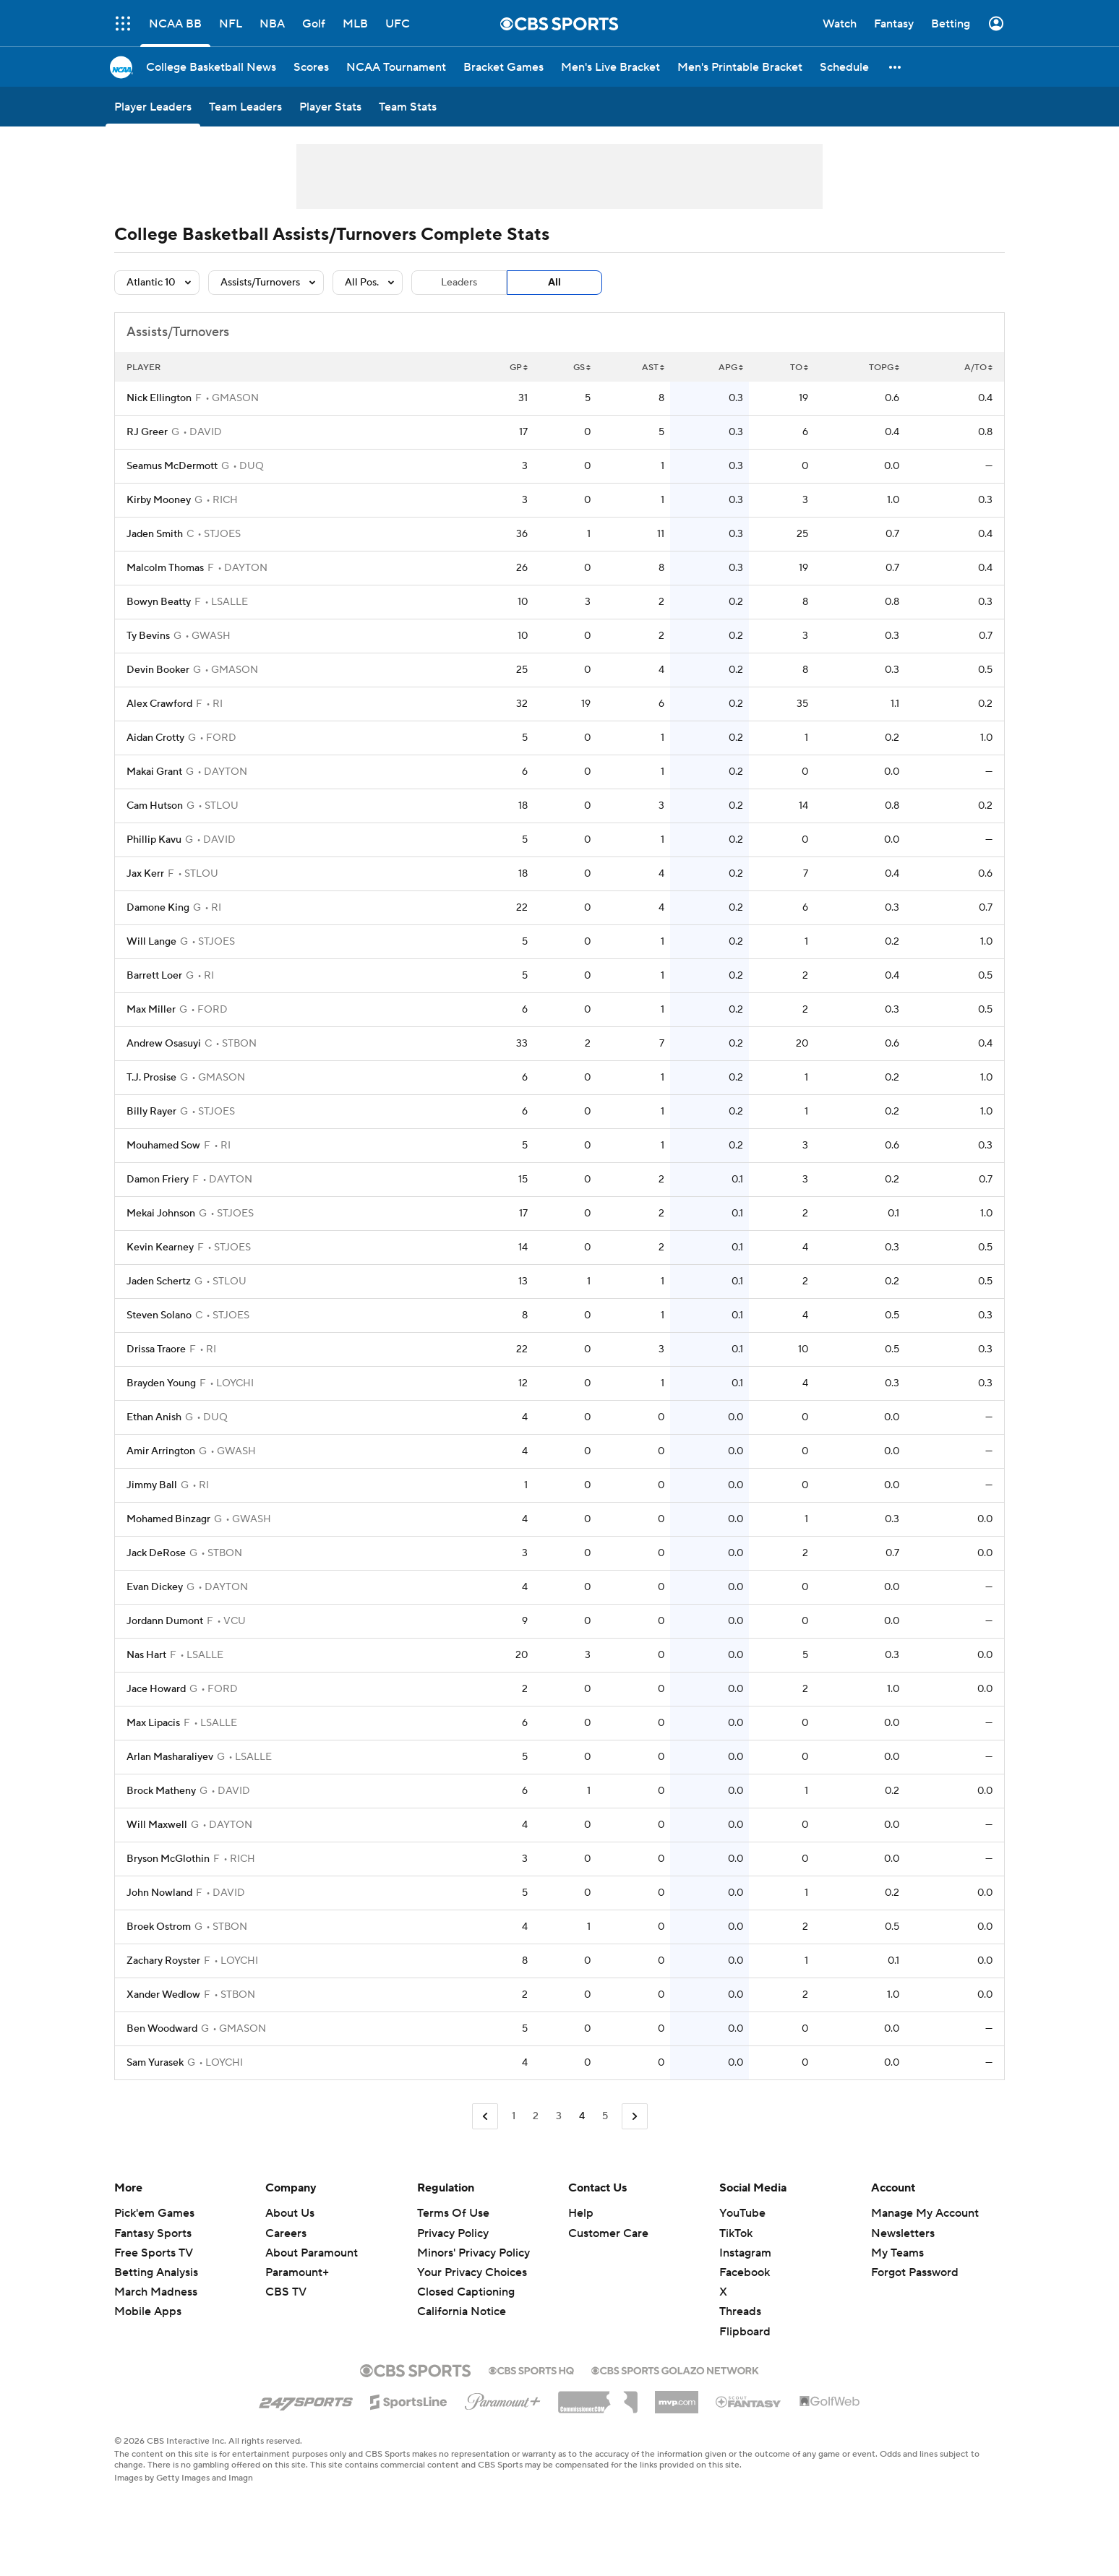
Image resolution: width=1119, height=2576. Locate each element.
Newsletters (903, 2233)
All (554, 282)
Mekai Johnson (161, 1213)
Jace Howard (156, 1689)
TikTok (736, 2233)
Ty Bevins (148, 636)
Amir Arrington (161, 1451)
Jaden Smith (155, 534)
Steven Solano (159, 1315)
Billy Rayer (151, 1111)
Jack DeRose (156, 1553)
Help (580, 2213)
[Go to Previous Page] (485, 2116)
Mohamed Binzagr (168, 1519)
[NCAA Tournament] (396, 67)
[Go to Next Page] (635, 2116)
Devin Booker (158, 670)
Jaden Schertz (159, 1281)
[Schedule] (844, 67)
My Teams (897, 2253)
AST (653, 367)
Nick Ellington (159, 398)
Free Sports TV (153, 2253)
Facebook (744, 2272)
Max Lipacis (153, 1723)
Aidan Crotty (155, 737)
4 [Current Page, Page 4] (582, 2116)
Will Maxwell (157, 1825)
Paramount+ (297, 2272)
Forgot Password (915, 2272)
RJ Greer (147, 432)
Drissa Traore (156, 1349)
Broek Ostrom (159, 1926)
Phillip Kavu (154, 839)
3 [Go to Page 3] (559, 2116)
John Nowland (159, 1892)
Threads (740, 2311)
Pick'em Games (154, 2213)
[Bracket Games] (503, 67)
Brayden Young (161, 1383)
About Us (289, 2213)
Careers (285, 2233)
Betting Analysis (156, 2272)
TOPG (884, 367)
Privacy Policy (453, 2233)
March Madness (155, 2292)
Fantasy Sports (153, 2233)
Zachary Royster (163, 1960)
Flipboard (745, 2331)
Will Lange (151, 941)
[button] (896, 67)
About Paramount (311, 2253)
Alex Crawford (159, 703)
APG (731, 367)
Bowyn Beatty (159, 602)
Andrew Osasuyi (164, 1043)
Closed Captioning (466, 2292)
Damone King (158, 907)
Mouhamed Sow (163, 1145)
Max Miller (151, 1009)
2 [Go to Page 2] (536, 2116)
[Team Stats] (407, 106)
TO (799, 367)
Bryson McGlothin (168, 1859)
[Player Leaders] (153, 106)
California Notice (461, 2311)
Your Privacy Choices (472, 2272)
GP (519, 367)
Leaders (459, 282)
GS (582, 367)
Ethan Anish (154, 1417)
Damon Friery (158, 1179)
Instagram (745, 2253)
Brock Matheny (161, 1791)
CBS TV (285, 2292)
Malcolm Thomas (165, 568)
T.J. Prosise (151, 1077)
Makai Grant (154, 771)
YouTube (742, 2213)
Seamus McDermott (172, 466)
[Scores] (311, 67)
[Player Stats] (330, 106)
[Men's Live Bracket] (610, 67)
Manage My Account (925, 2213)
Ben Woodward (162, 2028)
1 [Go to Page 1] (513, 2116)
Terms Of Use (453, 2213)
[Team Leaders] (245, 106)
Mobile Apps (147, 2311)
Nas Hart (146, 1655)
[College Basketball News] (211, 67)
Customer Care (608, 2233)
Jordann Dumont (165, 1621)
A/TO (978, 367)
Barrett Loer (154, 975)
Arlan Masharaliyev (170, 1757)
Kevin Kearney (160, 1247)
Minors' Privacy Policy (473, 2253)
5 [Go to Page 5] (605, 2116)
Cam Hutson (155, 805)
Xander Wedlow (163, 1994)
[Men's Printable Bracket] (740, 67)
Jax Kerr (145, 873)
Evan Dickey (155, 1587)
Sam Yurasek (155, 2062)
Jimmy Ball (152, 1485)
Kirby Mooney (159, 500)
